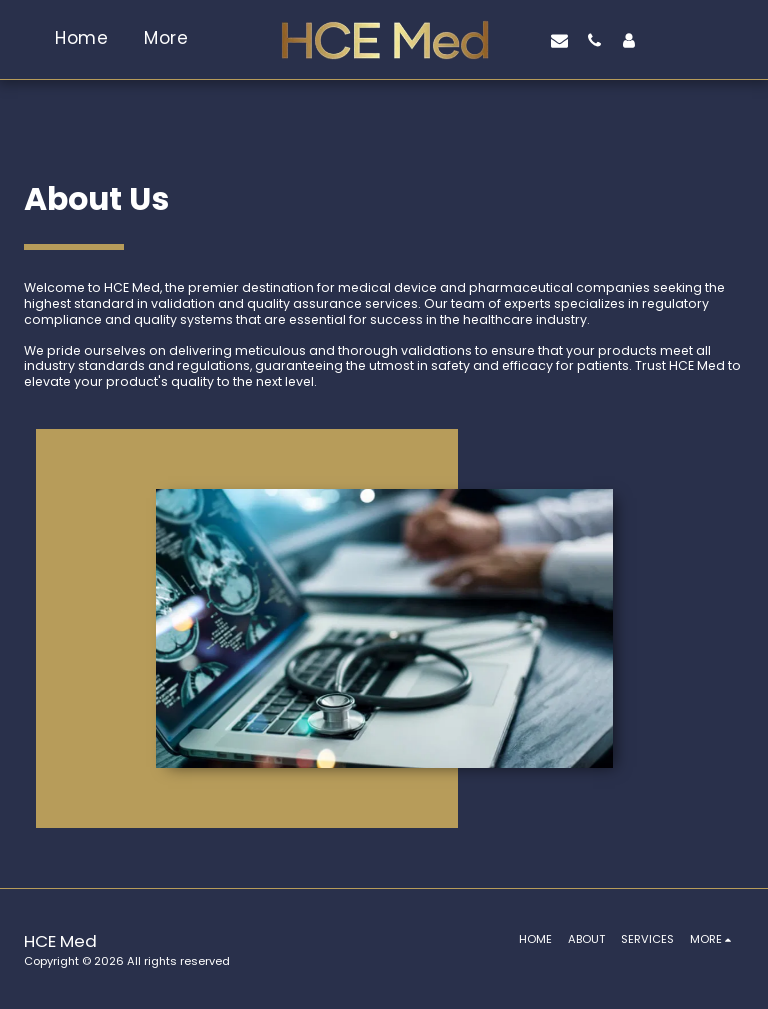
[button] (559, 40)
